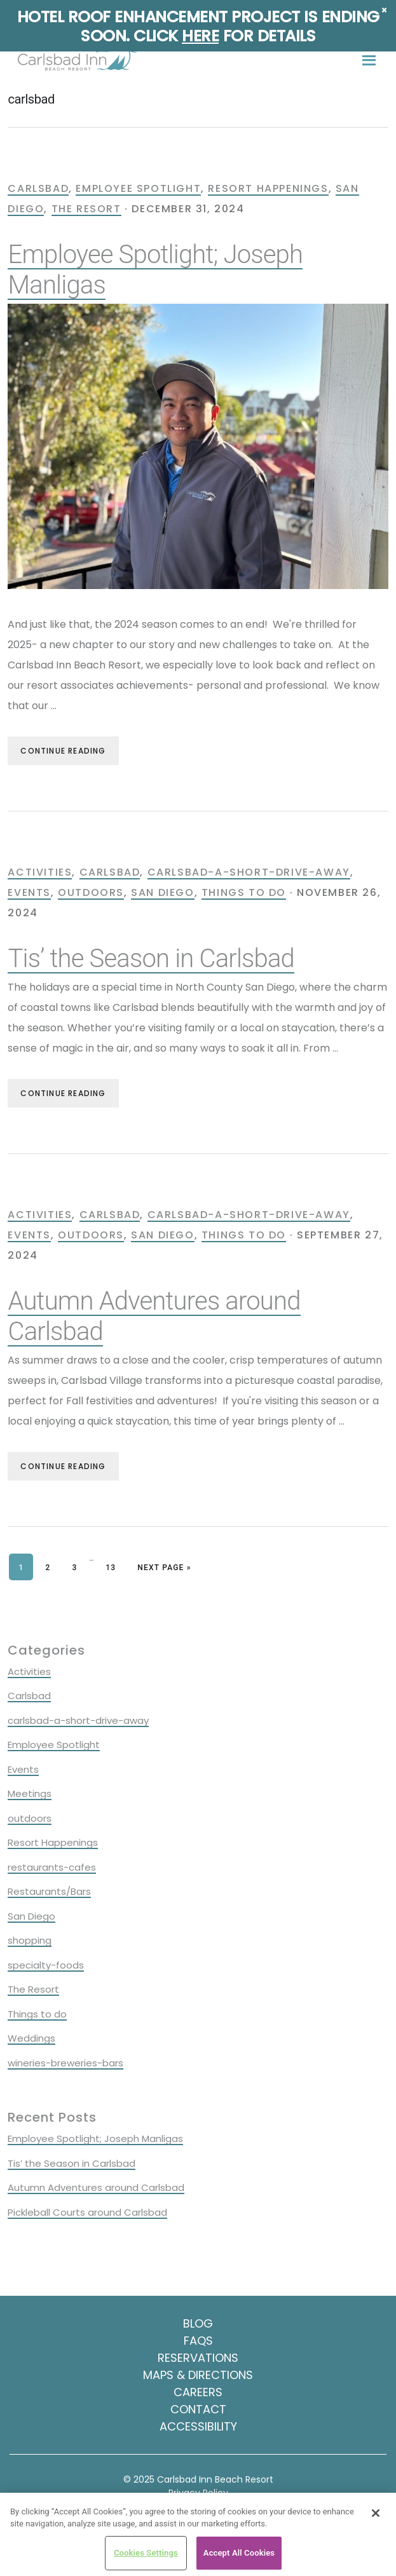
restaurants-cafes (52, 1867)
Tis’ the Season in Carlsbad (151, 958)
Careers (198, 2392)
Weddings (31, 2038)
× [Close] (384, 10)
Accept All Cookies (239, 2553)
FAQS (198, 2341)
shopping (29, 1940)
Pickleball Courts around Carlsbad (87, 2212)
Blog (198, 2323)
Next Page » (164, 1567)
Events (29, 892)
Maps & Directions (198, 2375)
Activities (40, 872)
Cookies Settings (146, 2553)
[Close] (376, 2513)
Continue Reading (63, 750)
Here (200, 36)
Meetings (29, 1793)
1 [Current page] (25, 1566)
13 (115, 1566)
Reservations (198, 2358)
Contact (198, 2409)
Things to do (243, 892)
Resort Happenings (268, 188)
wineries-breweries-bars (65, 2063)
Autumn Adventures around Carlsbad (96, 2187)
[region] (198, 2534)
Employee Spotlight (138, 188)
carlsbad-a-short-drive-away (248, 872)
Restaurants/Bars (49, 1891)
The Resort (86, 208)
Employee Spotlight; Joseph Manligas (95, 2138)
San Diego (162, 892)
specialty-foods (46, 1965)
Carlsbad (38, 188)
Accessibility (198, 2426)
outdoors (91, 892)
